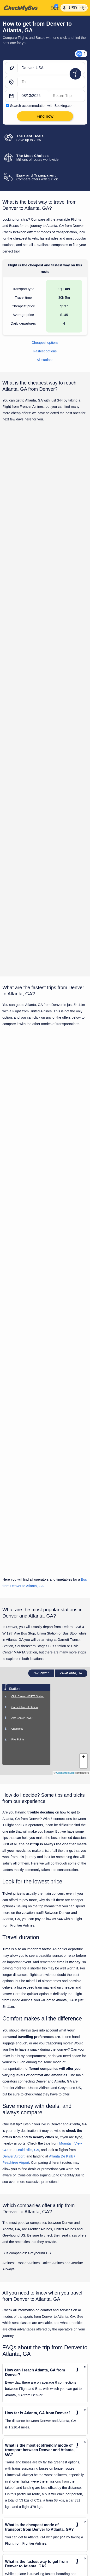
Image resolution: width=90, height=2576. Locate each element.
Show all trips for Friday (45, 838)
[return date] (67, 96)
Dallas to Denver (16, 2482)
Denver (41, 1425)
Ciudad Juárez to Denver (22, 2475)
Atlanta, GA (71, 1425)
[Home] (25, 8)
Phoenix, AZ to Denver (20, 2545)
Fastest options (45, 351)
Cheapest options (44, 342)
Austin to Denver (16, 2467)
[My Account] (54, 7)
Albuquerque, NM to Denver (24, 2451)
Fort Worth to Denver (19, 2498)
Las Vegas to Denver (19, 2521)
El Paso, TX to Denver (20, 2490)
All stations (45, 360)
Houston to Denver (18, 2506)
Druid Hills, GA (27, 1901)
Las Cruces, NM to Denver (23, 2514)
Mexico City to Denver (20, 2529)
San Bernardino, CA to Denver (26, 2568)
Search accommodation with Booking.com (42, 106)
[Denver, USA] (51, 68)
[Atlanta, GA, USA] (51, 82)
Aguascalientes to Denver (22, 2444)
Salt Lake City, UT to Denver (24, 2552)
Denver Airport (13, 1908)
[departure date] (33, 96)
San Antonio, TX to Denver (23, 2560)
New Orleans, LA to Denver (23, 2537)
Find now (63, 516)
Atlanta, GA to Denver (20, 2459)
